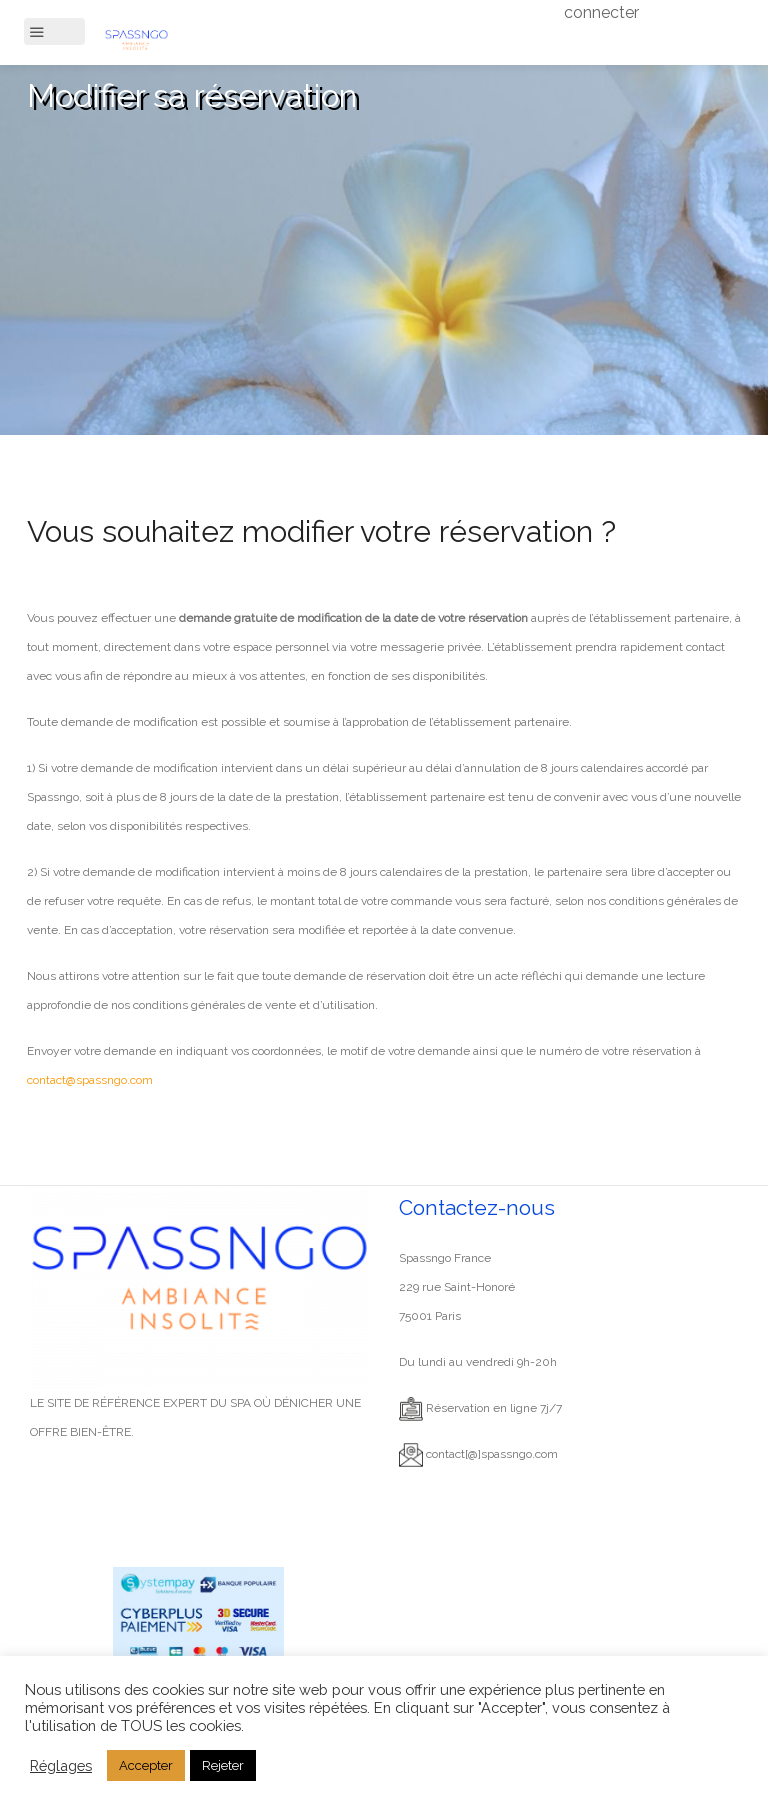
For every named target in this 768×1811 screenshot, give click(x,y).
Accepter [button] (146, 1765)
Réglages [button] (61, 1765)
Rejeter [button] (223, 1765)
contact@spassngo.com (90, 1080)
